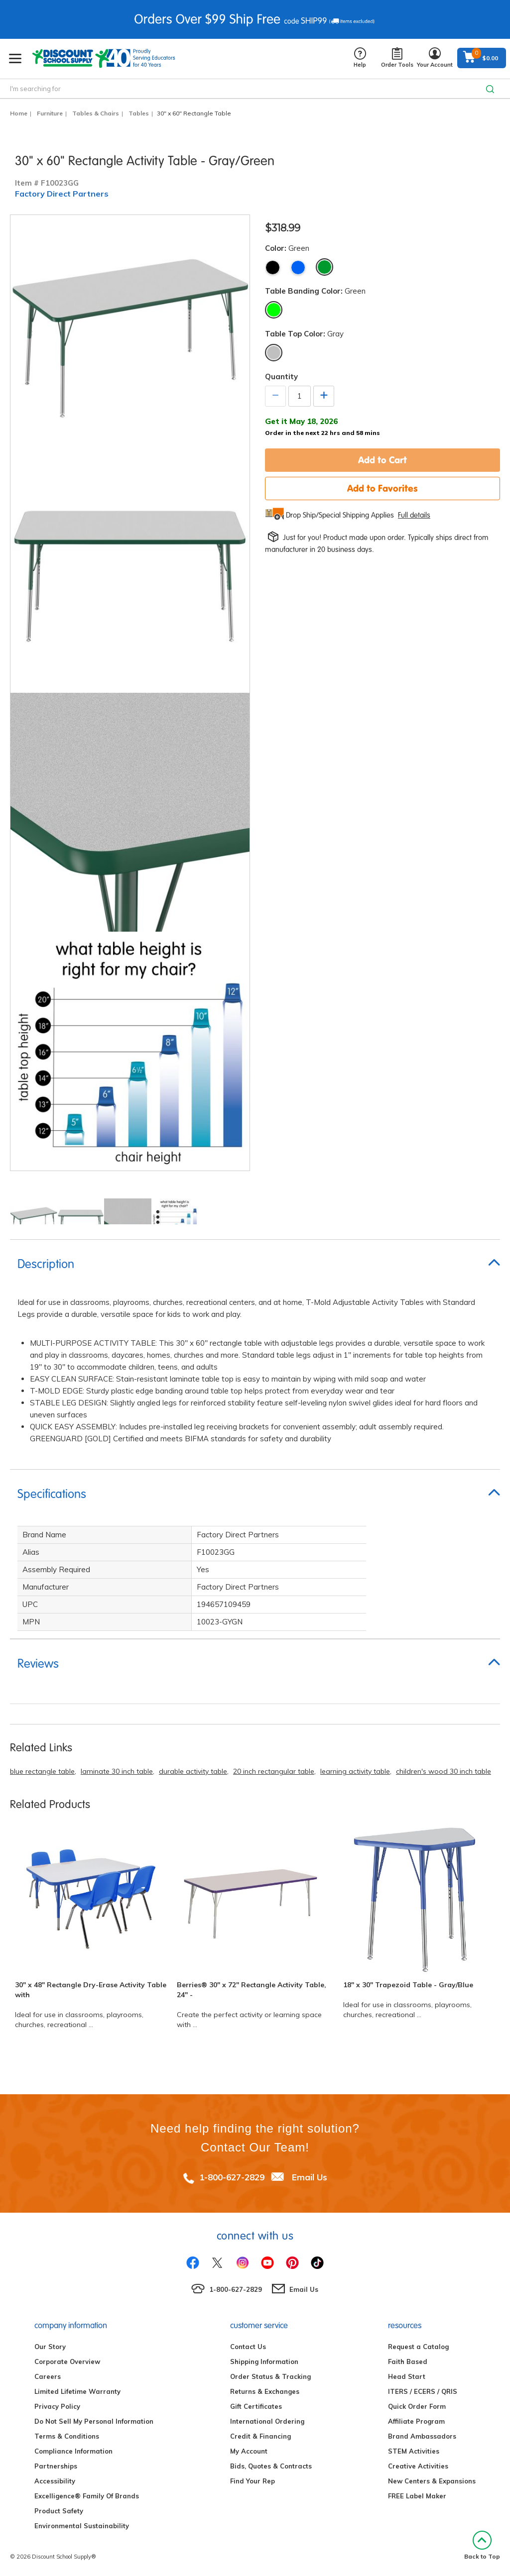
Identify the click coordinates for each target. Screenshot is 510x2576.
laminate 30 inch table (117, 1771)
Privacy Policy (57, 2406)
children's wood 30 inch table (443, 1771)
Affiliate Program (416, 2421)
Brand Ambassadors (422, 2436)
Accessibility (54, 2481)
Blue (298, 267)
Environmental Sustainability (81, 2526)
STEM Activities (413, 2451)
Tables (138, 113)
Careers (47, 2376)
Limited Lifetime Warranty (77, 2391)
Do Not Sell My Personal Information (93, 2421)
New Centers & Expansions (432, 2481)
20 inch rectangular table (273, 1771)
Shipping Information (264, 2361)
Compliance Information (73, 2451)
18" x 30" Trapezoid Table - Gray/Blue (408, 1984)
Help (360, 58)
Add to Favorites (382, 488)
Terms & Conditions (66, 2436)
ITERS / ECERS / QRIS (422, 2391)
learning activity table (355, 1771)
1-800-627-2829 (231, 2177)
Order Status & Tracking (270, 2376)
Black (272, 267)
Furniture (50, 113)
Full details (414, 515)
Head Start (406, 2376)
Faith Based (407, 2361)
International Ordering (267, 2421)
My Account (248, 2451)
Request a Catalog (418, 2347)
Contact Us (248, 2347)
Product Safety (58, 2511)
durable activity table (193, 1771)
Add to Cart (382, 460)
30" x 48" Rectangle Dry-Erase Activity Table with (90, 1989)
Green (324, 267)
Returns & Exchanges (264, 2391)
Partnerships (55, 2466)
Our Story (50, 2347)
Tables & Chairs (95, 113)
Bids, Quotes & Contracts (271, 2466)
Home (18, 113)
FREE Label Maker (417, 2496)
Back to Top (482, 2545)
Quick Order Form (417, 2406)
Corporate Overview (67, 2361)
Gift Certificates (256, 2406)
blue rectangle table (42, 1771)
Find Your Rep (252, 2481)
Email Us (309, 2177)
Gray (273, 352)
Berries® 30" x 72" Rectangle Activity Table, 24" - (251, 1989)
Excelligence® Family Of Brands (86, 2496)
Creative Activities (418, 2466)
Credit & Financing (260, 2436)
